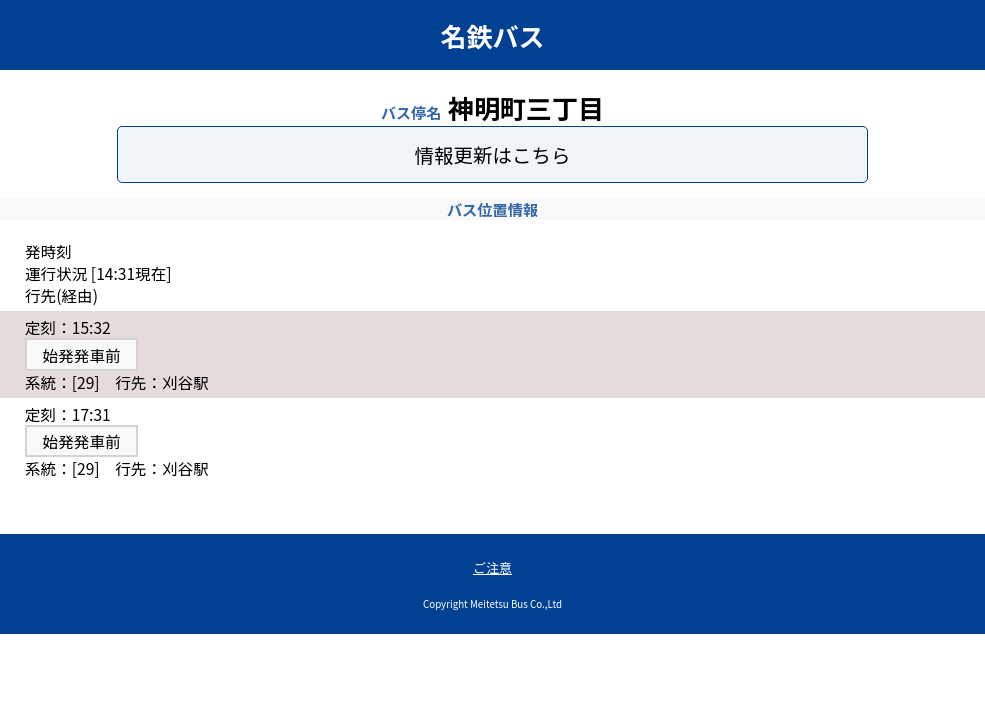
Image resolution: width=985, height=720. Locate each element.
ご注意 (492, 567)
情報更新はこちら (492, 154)
